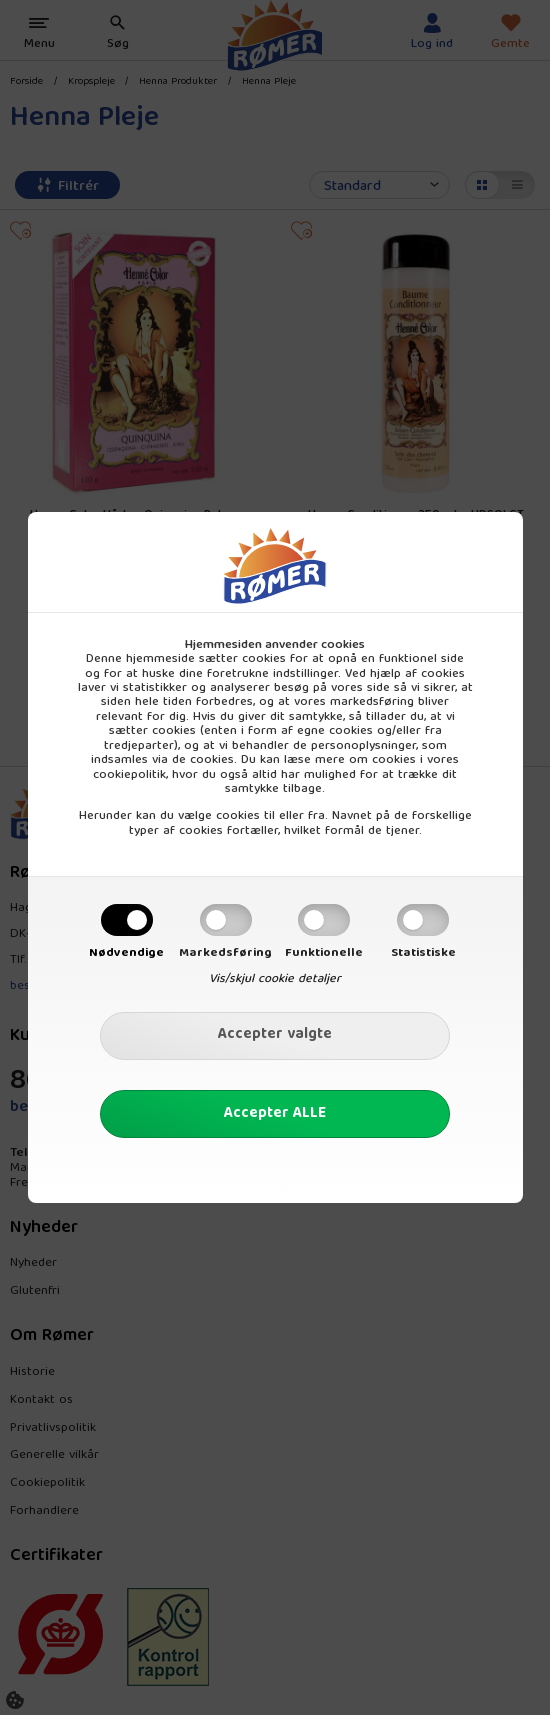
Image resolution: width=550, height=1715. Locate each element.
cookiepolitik (129, 775)
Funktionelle (324, 953)
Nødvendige (126, 953)
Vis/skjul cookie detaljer (275, 979)
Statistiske (423, 953)
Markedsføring (225, 953)
